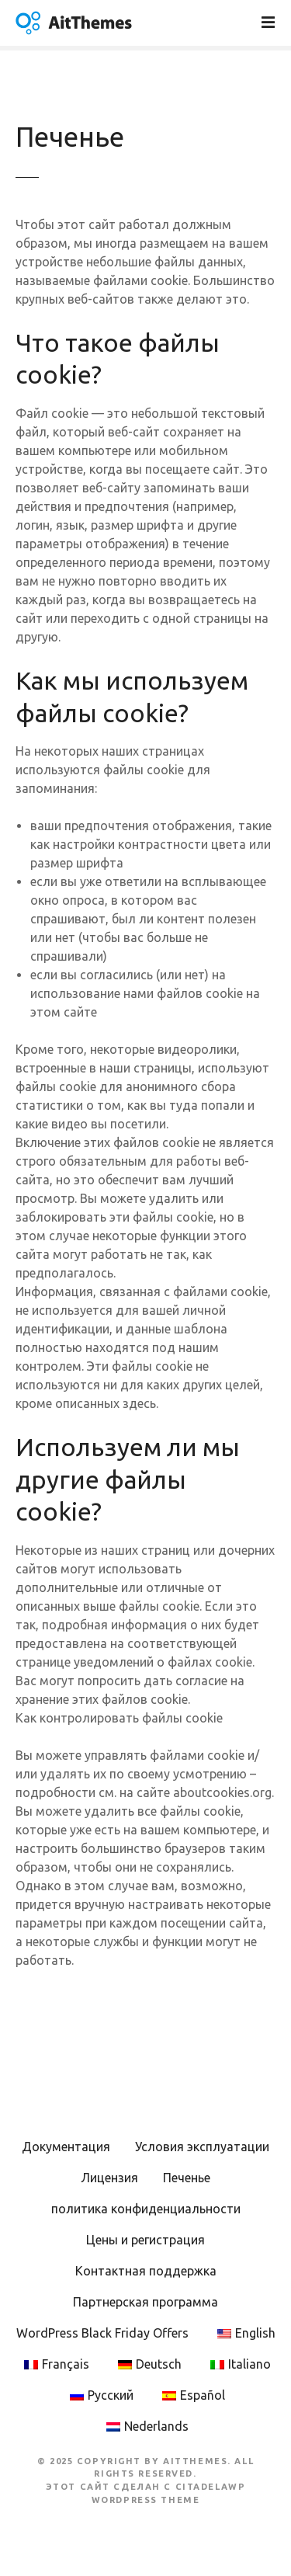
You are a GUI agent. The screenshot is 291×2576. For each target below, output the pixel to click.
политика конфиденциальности (146, 2209)
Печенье (186, 2178)
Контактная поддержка (146, 2271)
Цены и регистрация (145, 2240)
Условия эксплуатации (202, 2147)
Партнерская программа (145, 2302)
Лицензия (109, 2178)
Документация (66, 2147)
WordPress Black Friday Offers (102, 2333)
